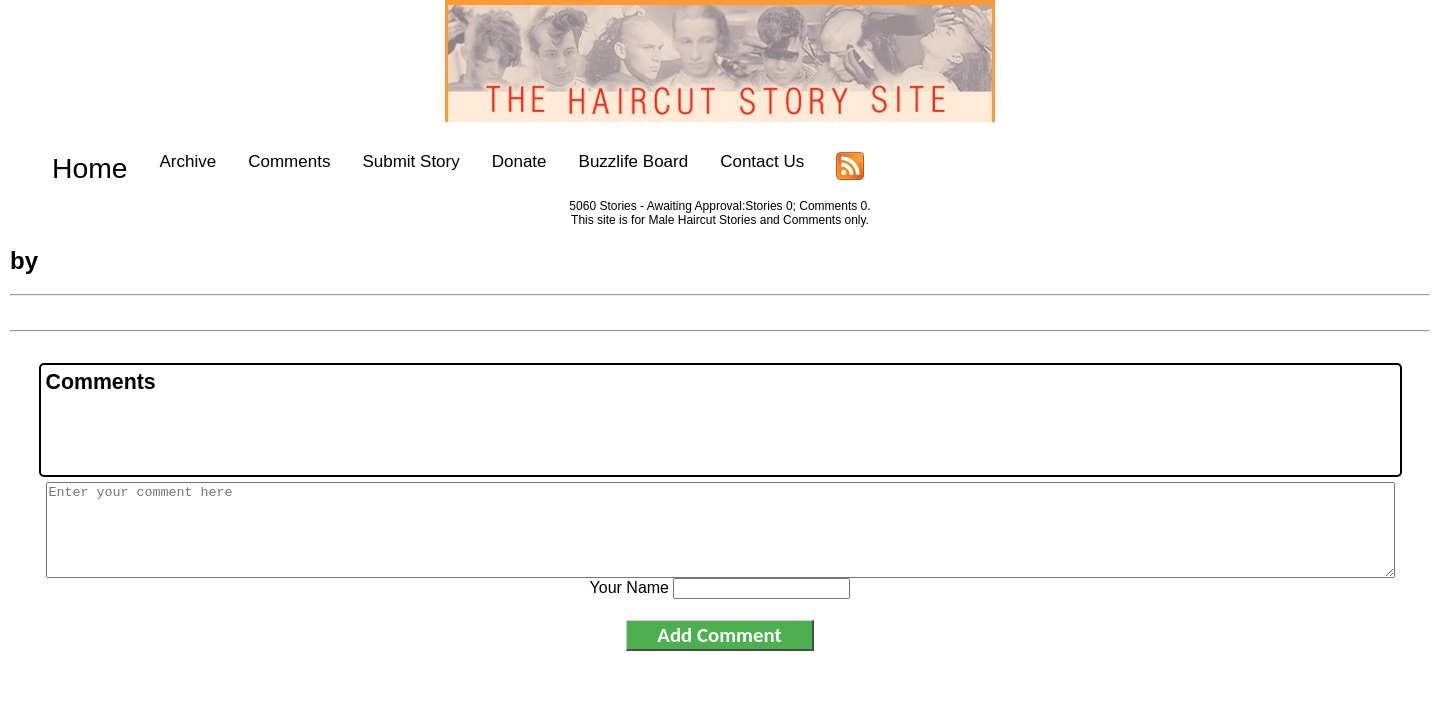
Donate (489, 161)
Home (74, 161)
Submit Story (380, 161)
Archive (157, 161)
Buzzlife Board (603, 161)
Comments (259, 161)
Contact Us (732, 161)
